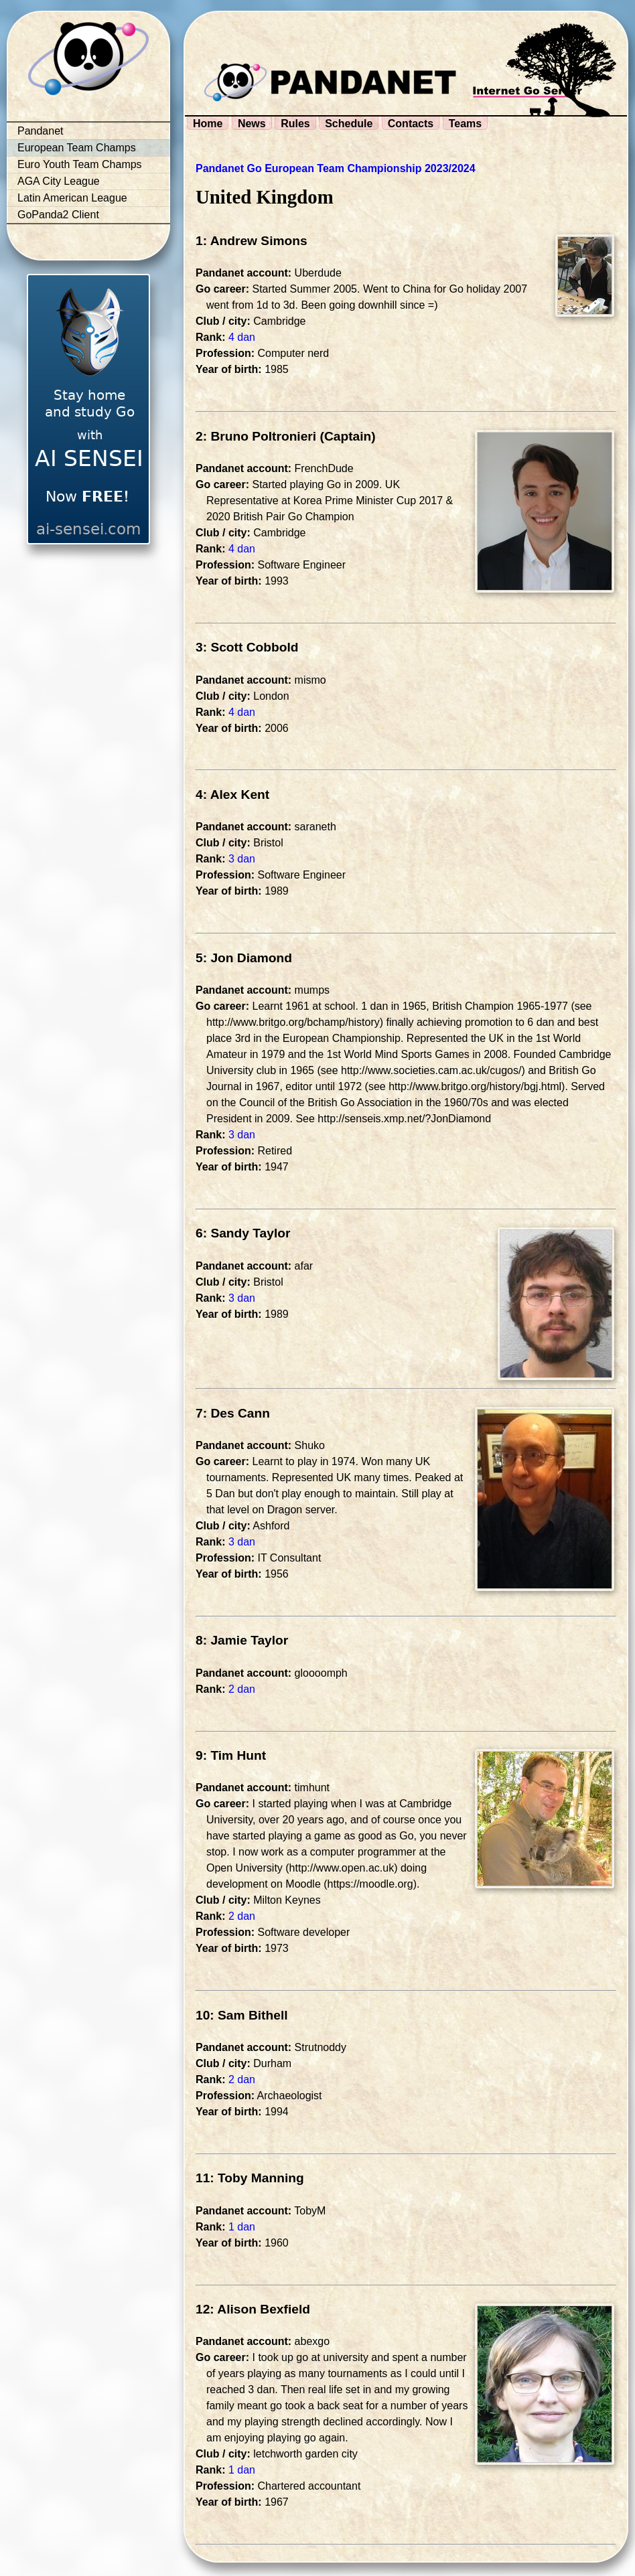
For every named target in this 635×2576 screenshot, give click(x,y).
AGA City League (58, 181)
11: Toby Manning (250, 2178)
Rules (295, 123)
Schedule (348, 123)
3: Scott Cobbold (247, 647)
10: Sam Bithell (242, 2015)
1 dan (241, 2226)
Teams (465, 123)
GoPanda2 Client (58, 214)
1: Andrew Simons (251, 241)
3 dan (241, 858)
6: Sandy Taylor (243, 1233)
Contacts (410, 123)
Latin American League (72, 198)
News (252, 123)
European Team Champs (76, 147)
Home (207, 123)
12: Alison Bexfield (253, 2309)
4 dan (241, 337)
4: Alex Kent (232, 794)
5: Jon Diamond (244, 958)
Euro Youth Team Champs (79, 164)
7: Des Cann (233, 1413)
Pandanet (40, 131)
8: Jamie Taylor (242, 1640)
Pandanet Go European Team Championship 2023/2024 (336, 168)
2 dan (241, 1689)
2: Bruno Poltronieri (256, 436)
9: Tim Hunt (231, 1755)
